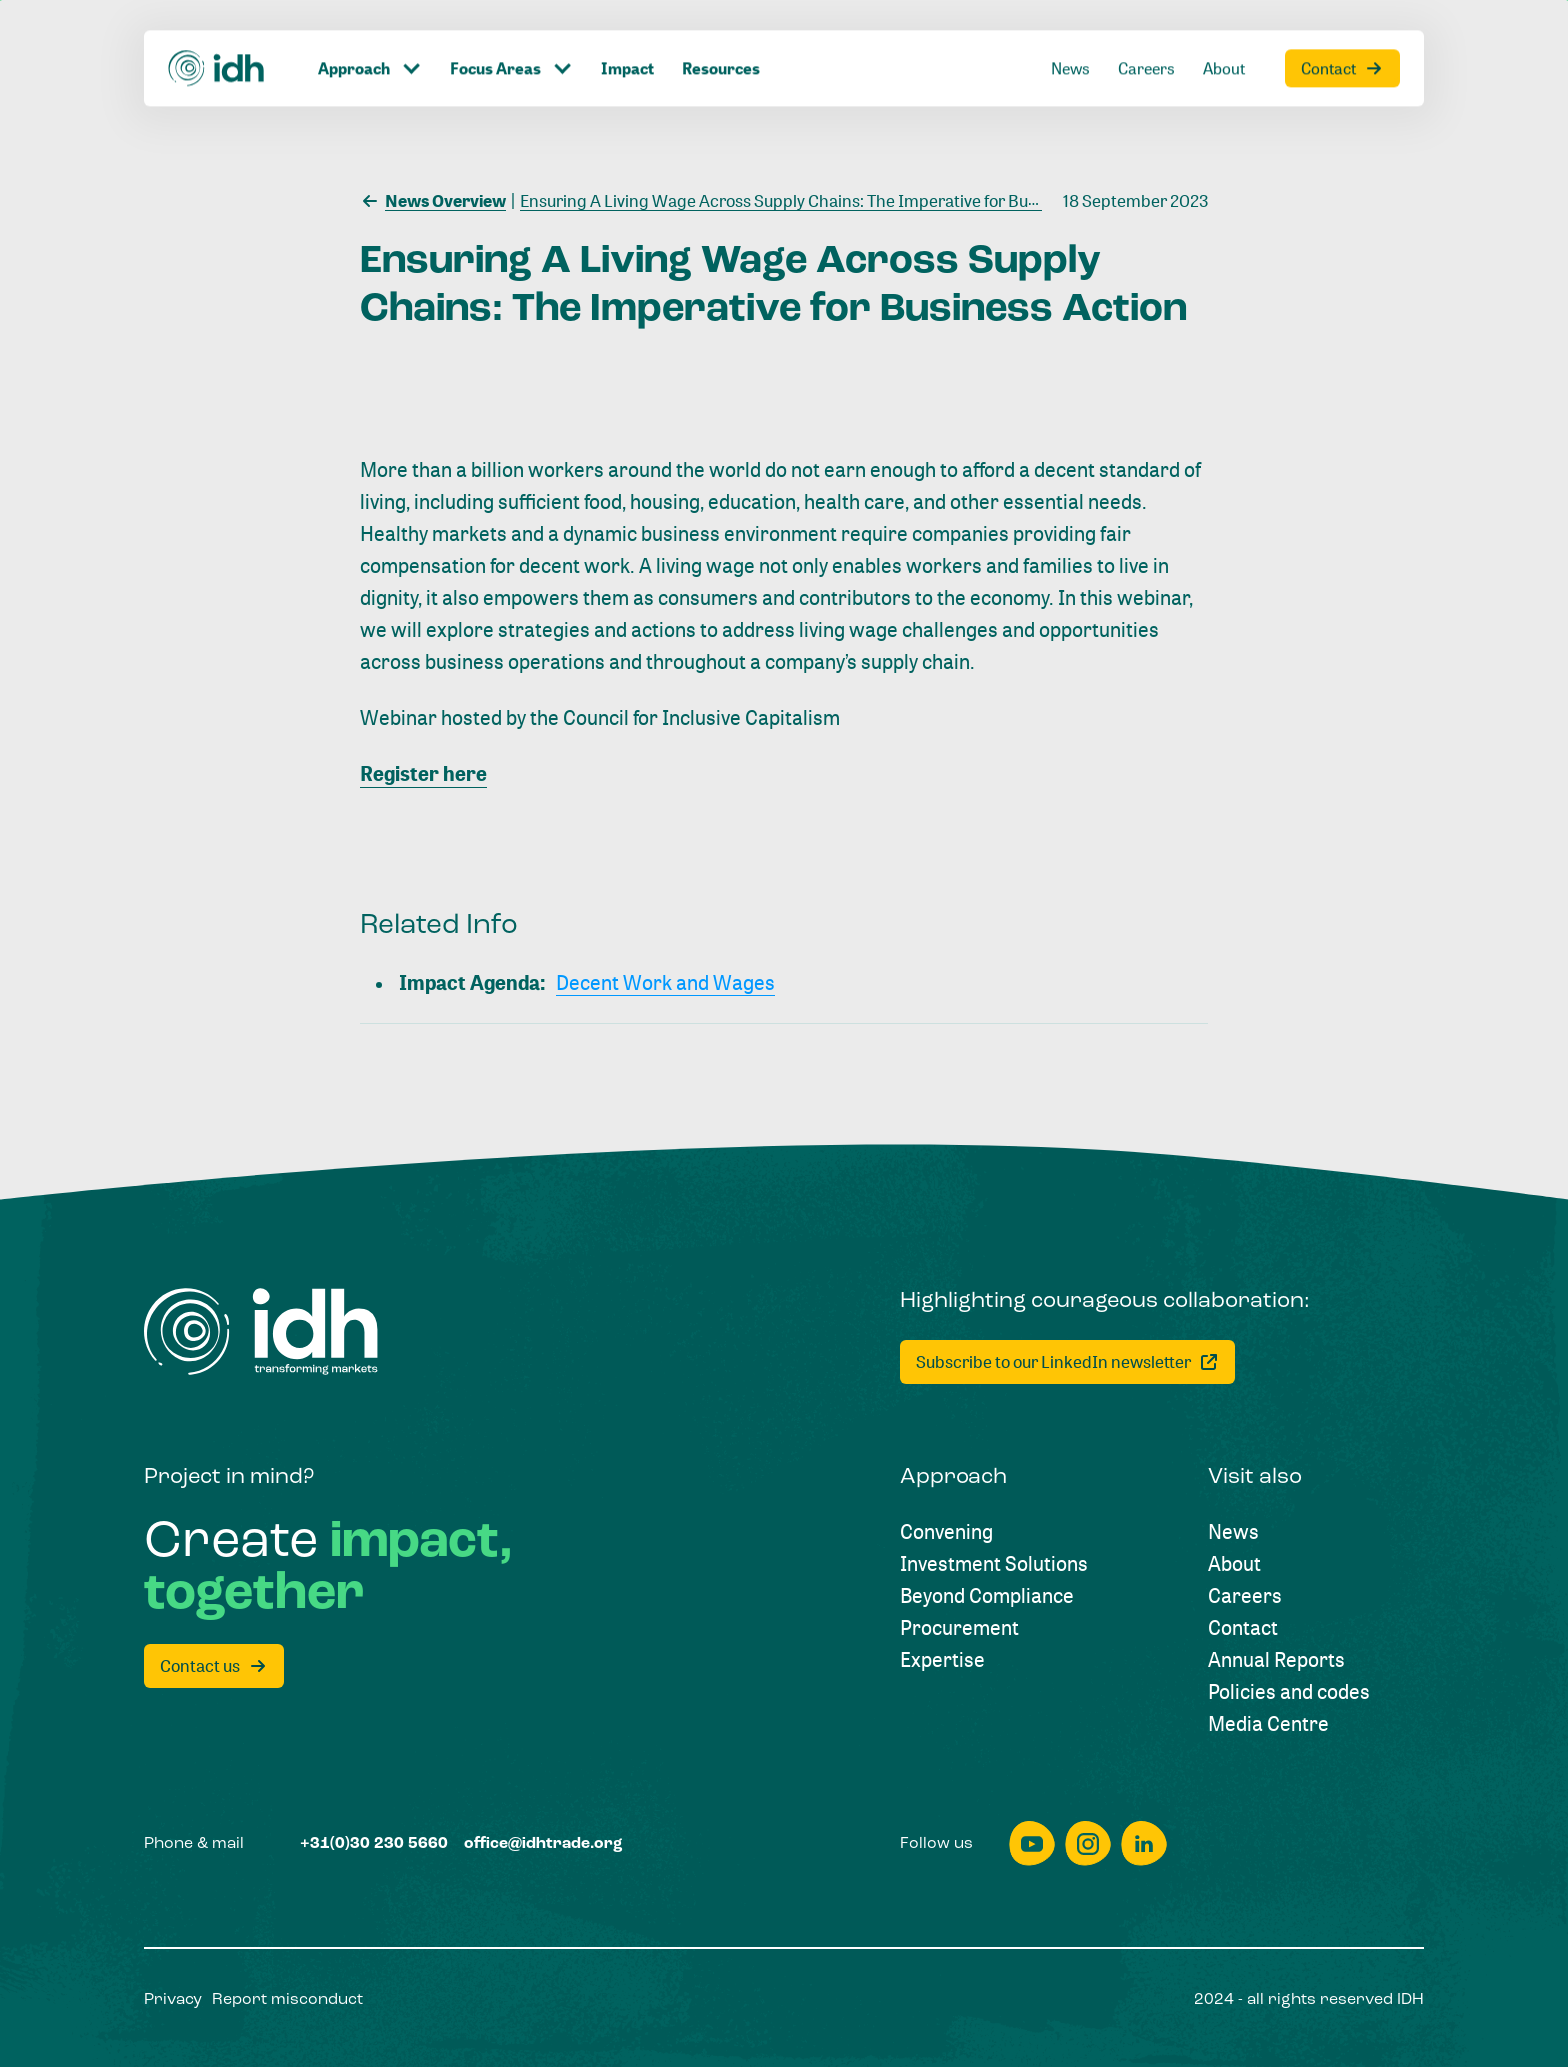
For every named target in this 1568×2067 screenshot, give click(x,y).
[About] (1234, 1564)
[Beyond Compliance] (987, 1596)
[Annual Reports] (1276, 1660)
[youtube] (1032, 1843)
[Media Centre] (1268, 1724)
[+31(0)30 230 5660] (374, 1844)
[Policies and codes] (1289, 1692)
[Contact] (1243, 1628)
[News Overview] (433, 199)
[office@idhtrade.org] (543, 1844)
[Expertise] (942, 1660)
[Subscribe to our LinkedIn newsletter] (1067, 1362)
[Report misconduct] (287, 2000)
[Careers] (1245, 1596)
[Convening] (946, 1532)
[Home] (261, 1331)
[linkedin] (1144, 1843)
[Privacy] (173, 2000)
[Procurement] (959, 1628)
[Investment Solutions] (994, 1564)
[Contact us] (214, 1666)
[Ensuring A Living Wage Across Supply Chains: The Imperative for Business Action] (819, 199)
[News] (1233, 1532)
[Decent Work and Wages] (665, 983)
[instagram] (1088, 1843)
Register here (423, 773)
